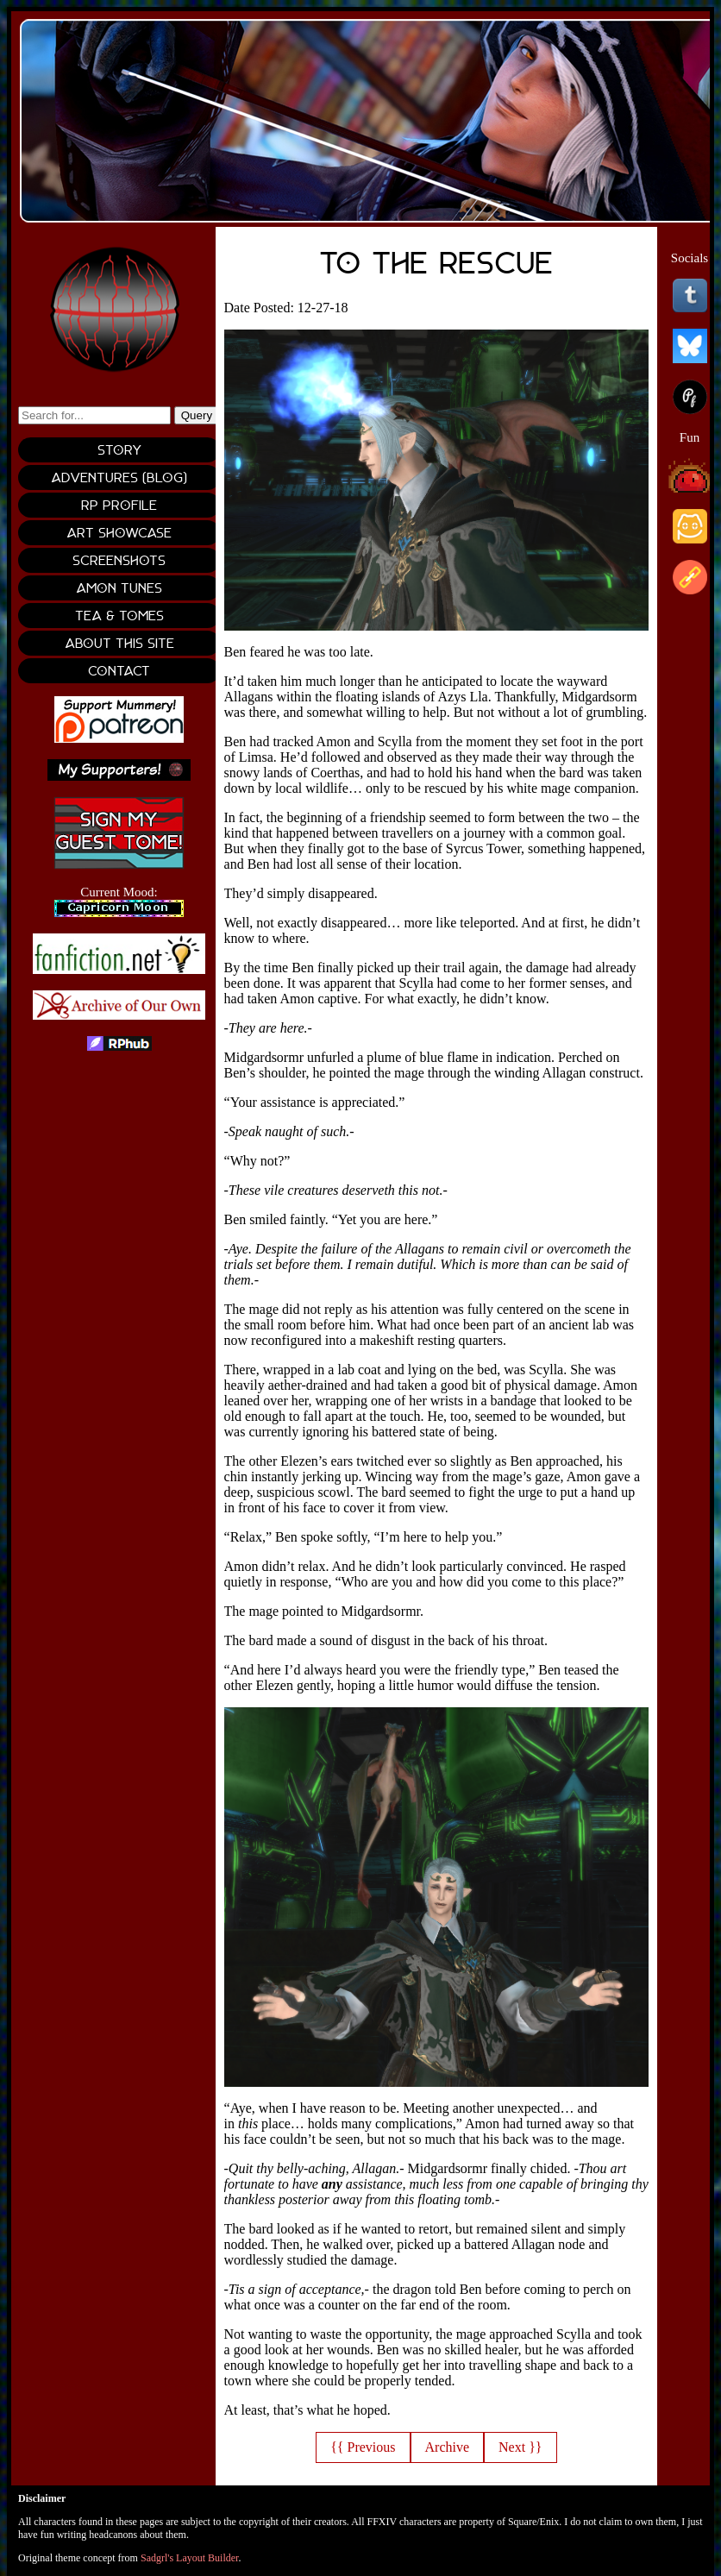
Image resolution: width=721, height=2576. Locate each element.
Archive (447, 2447)
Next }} (520, 2447)
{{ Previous (362, 2447)
